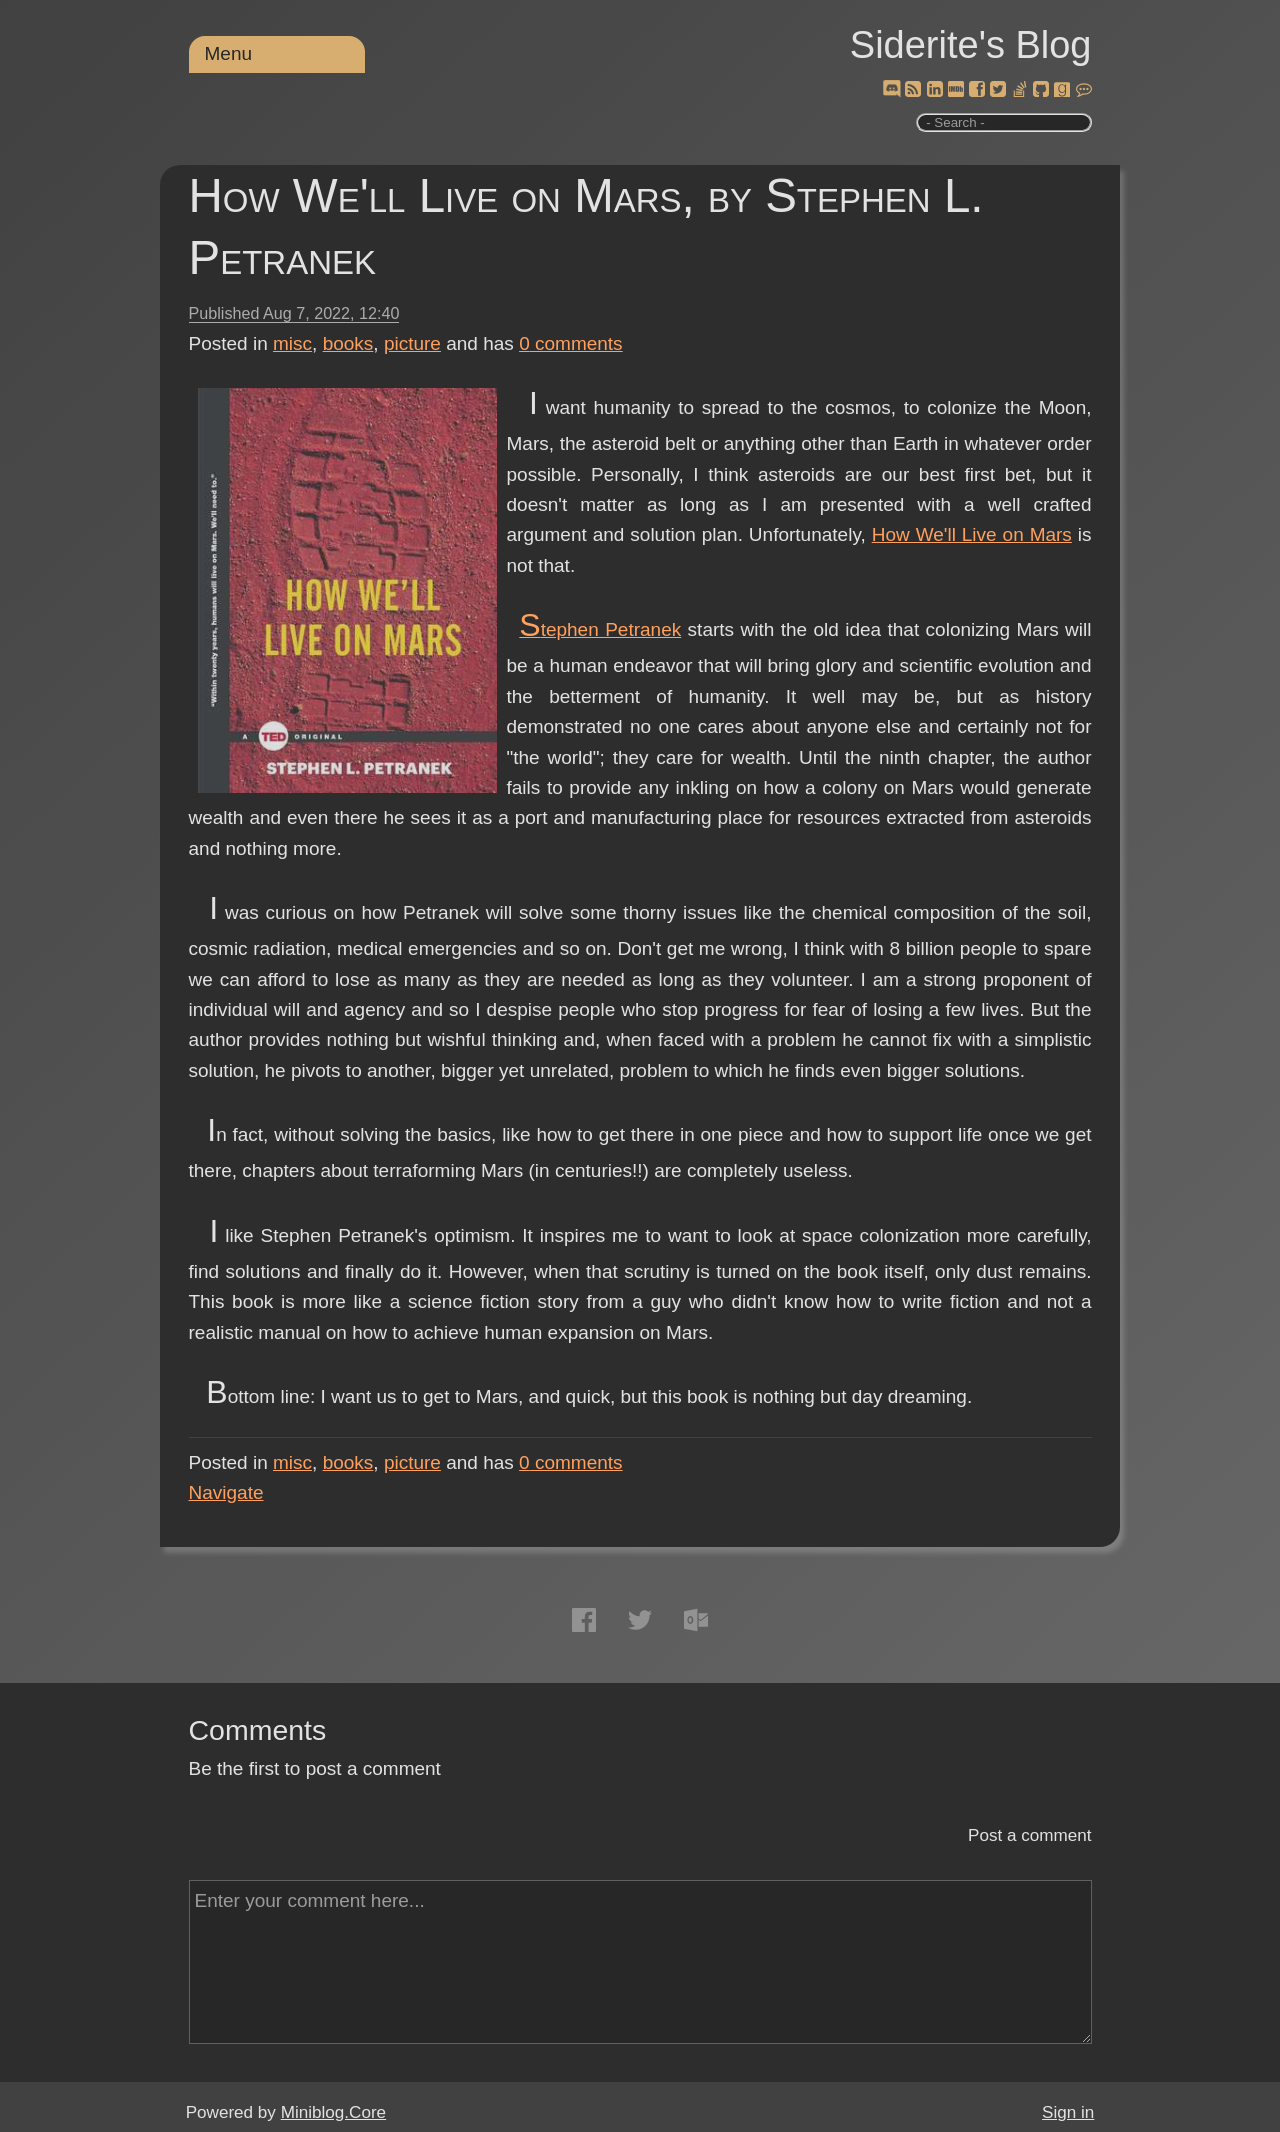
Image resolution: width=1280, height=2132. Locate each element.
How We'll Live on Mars (972, 534)
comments (571, 343)
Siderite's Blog (971, 45)
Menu (229, 53)
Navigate (226, 1492)
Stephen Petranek (600, 629)
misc (292, 343)
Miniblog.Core (333, 2112)
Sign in (1068, 2112)
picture (412, 343)
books (348, 343)
